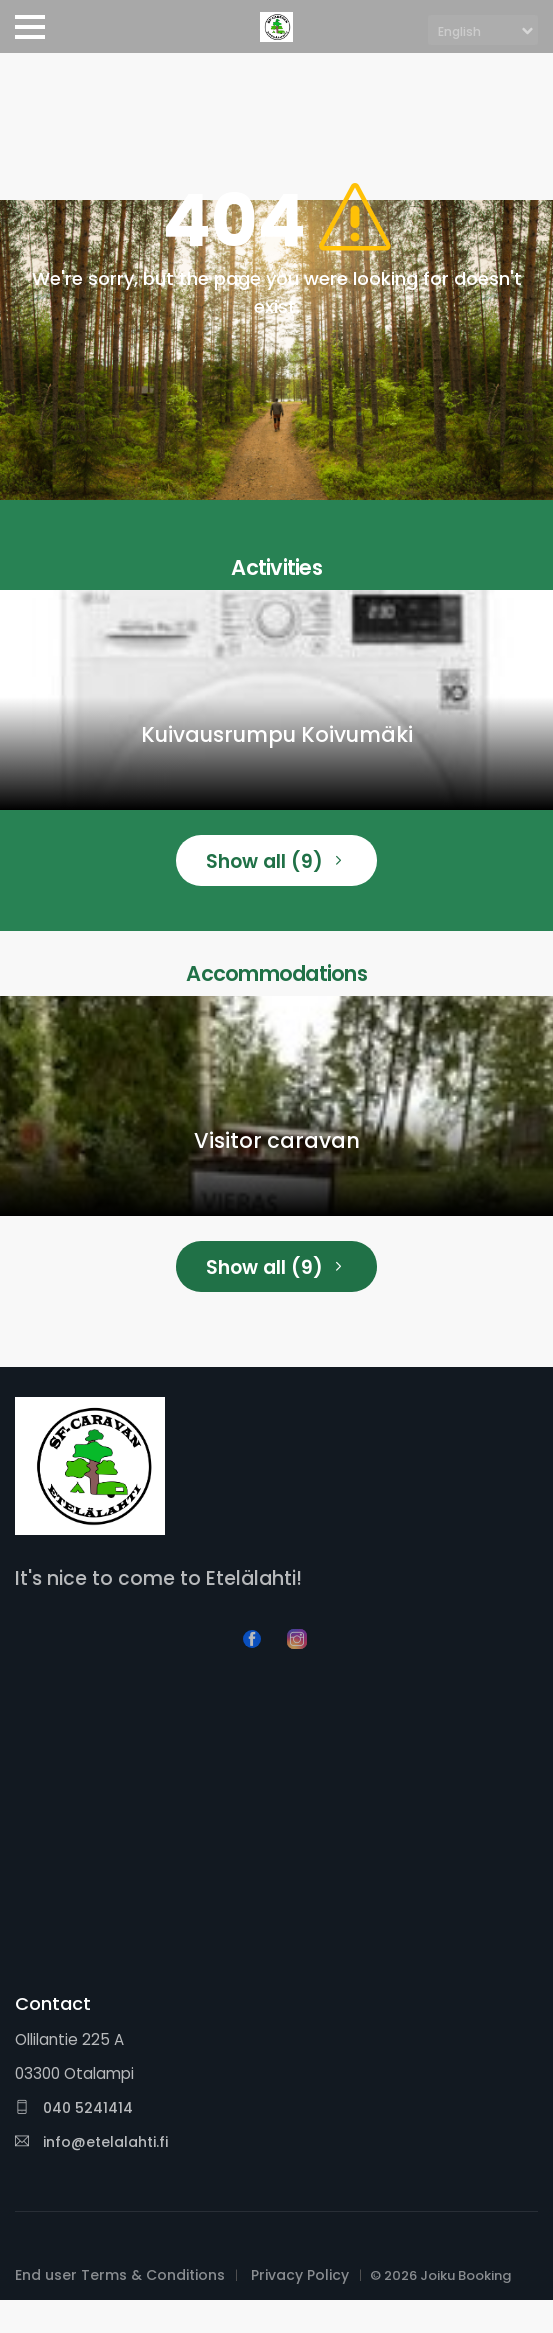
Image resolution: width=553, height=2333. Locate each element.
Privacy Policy (300, 2275)
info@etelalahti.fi (91, 2142)
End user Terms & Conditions (120, 2275)
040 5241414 (74, 2108)
